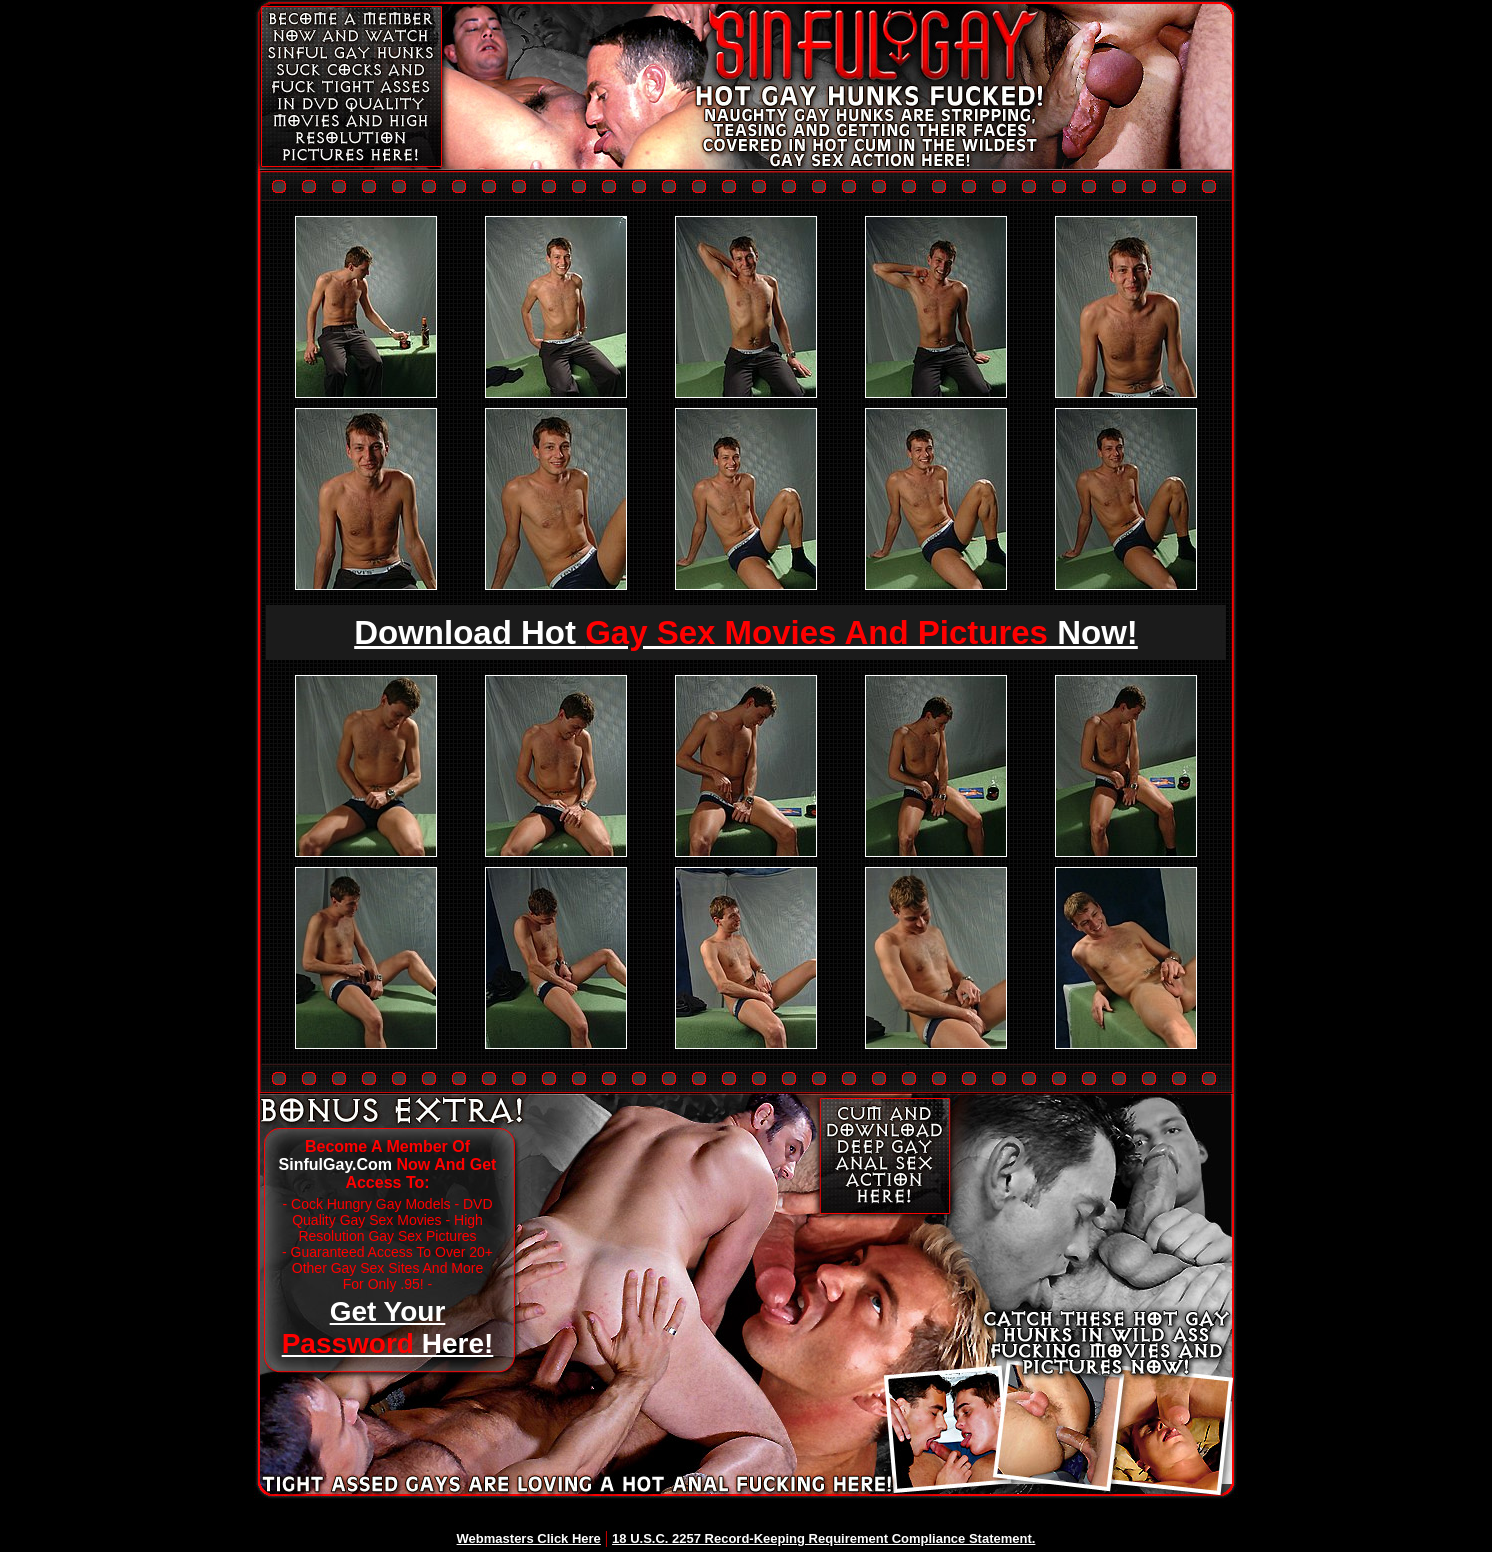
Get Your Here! (388, 1327)
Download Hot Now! (746, 632)
